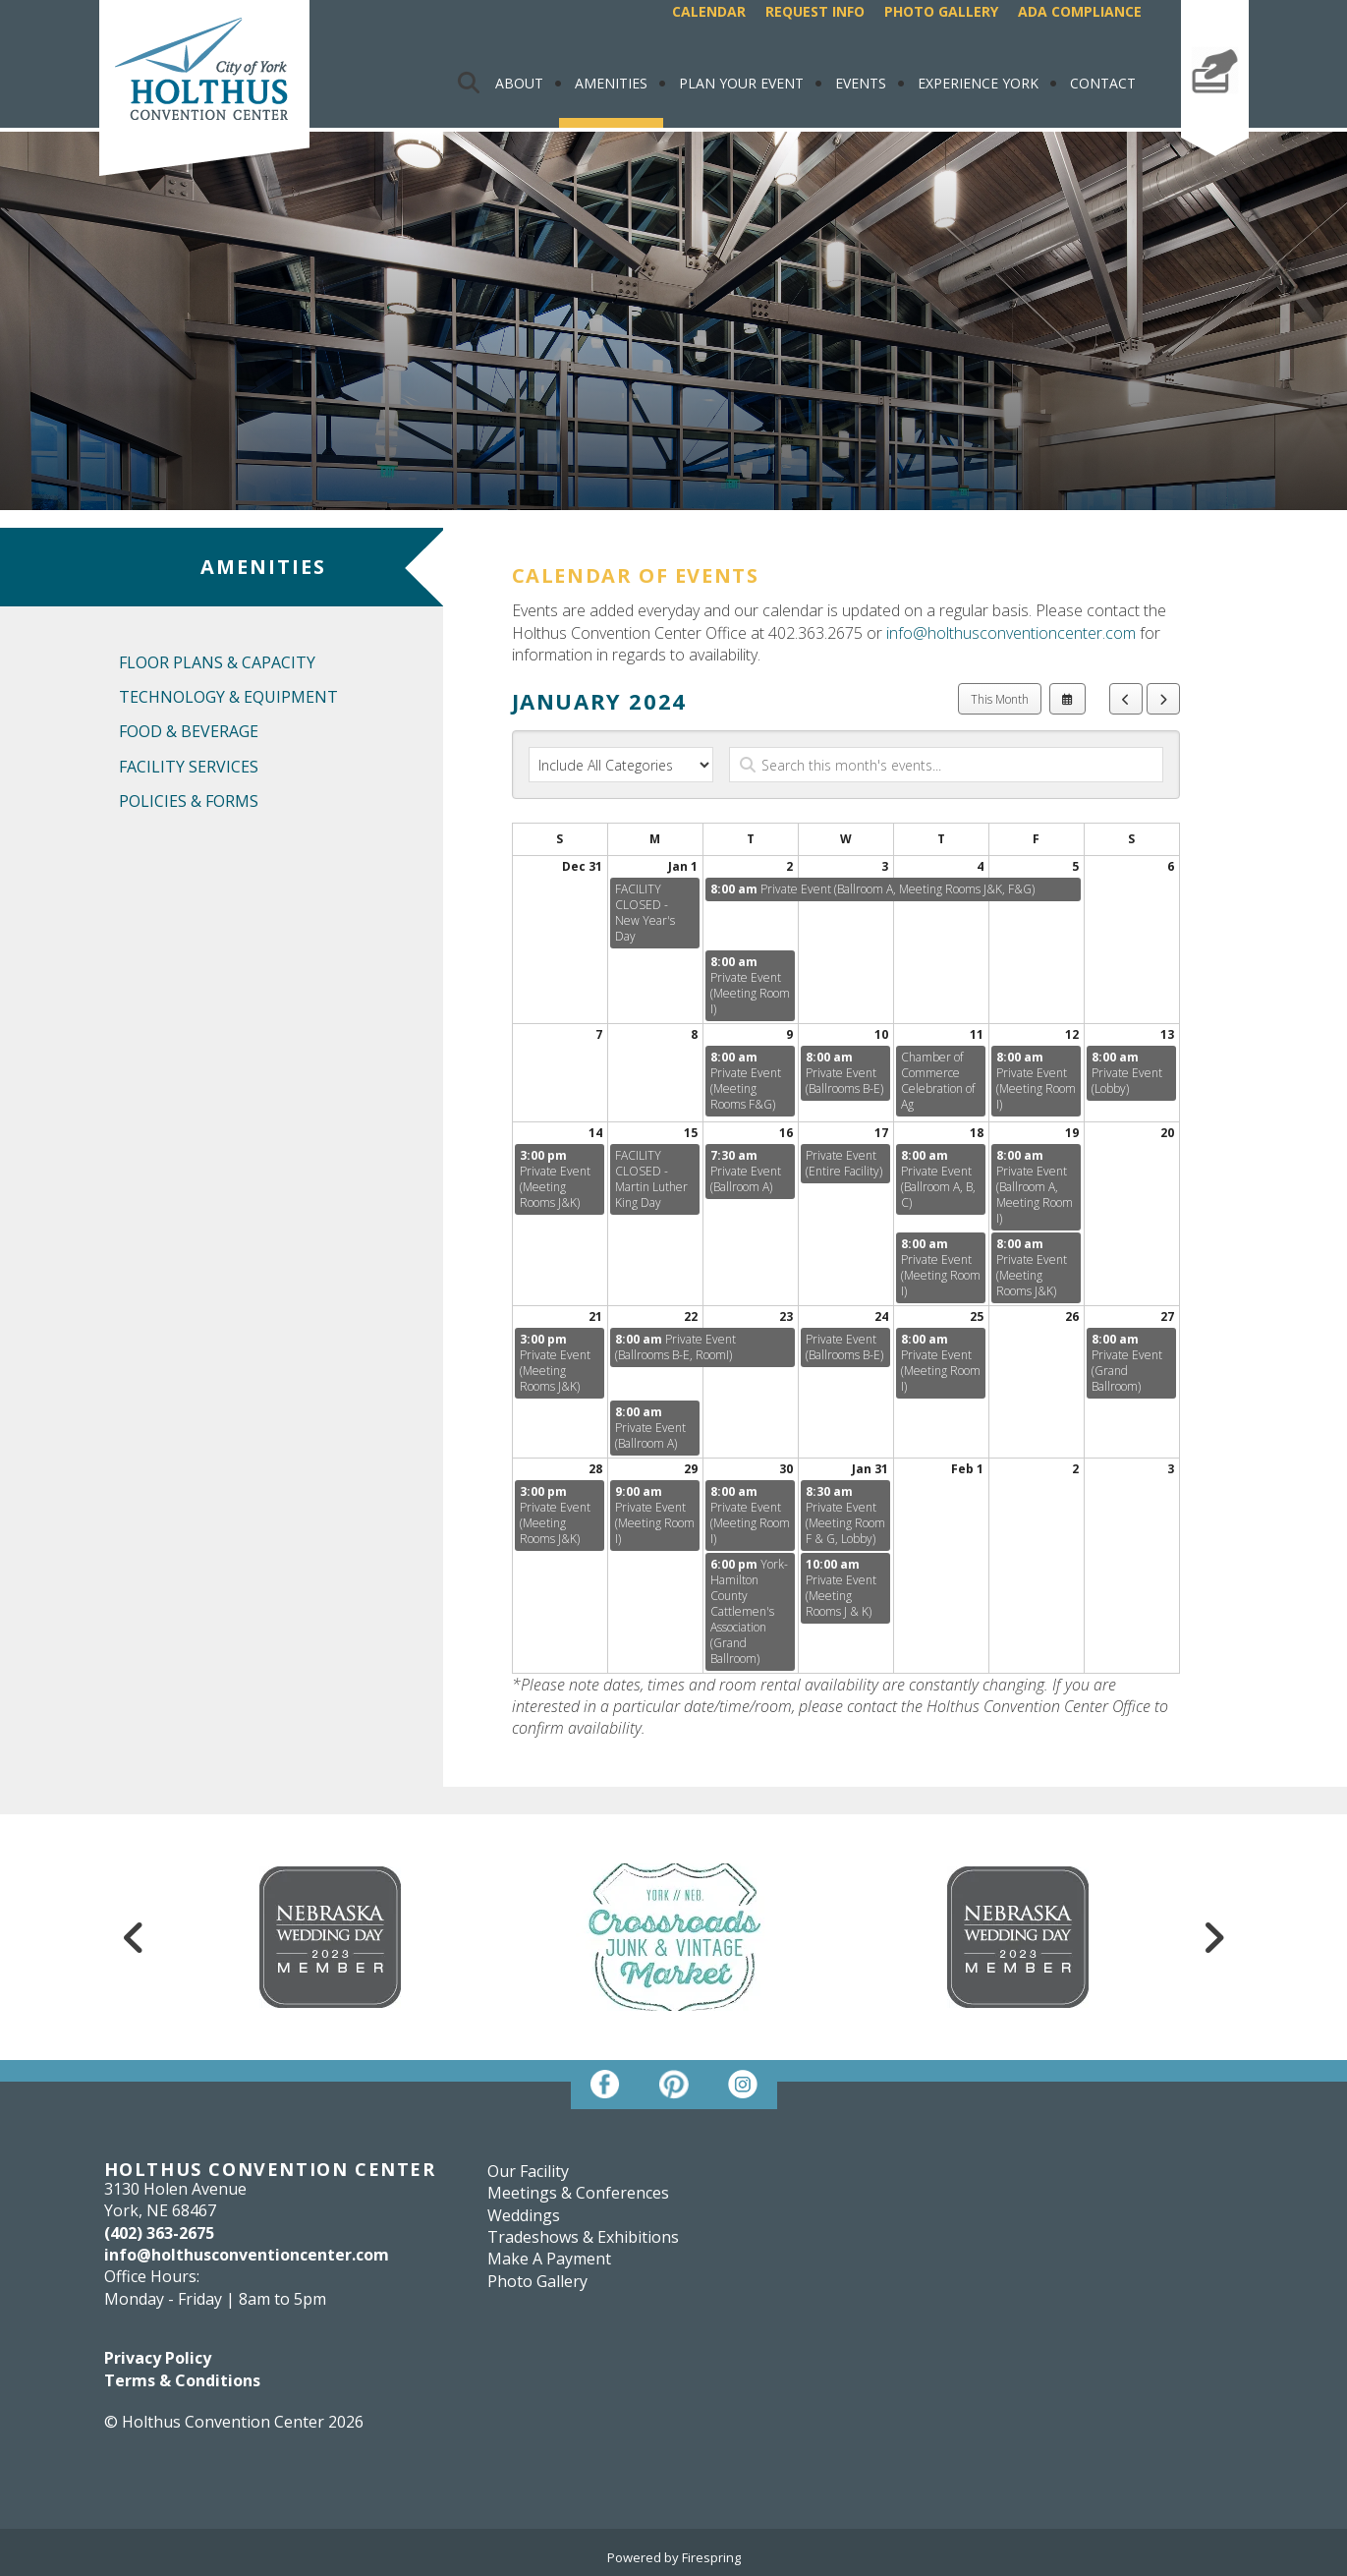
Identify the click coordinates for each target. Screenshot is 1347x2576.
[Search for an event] (946, 764)
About (519, 83)
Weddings (523, 2215)
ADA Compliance (1080, 11)
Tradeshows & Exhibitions (583, 2237)
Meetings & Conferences (578, 2193)
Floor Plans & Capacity (217, 662)
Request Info (815, 11)
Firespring (711, 2557)
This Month (1000, 699)
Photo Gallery (941, 11)
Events (860, 83)
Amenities (611, 83)
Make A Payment (1215, 111)
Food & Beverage (188, 731)
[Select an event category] (621, 764)
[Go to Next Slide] (1213, 1937)
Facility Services (188, 766)
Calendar (709, 11)
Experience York (978, 83)
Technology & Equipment (228, 697)
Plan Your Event (741, 83)
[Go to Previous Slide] (134, 1937)
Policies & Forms (188, 801)
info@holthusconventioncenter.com (1011, 633)
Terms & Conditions (182, 2380)
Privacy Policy (157, 2358)
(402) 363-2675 (159, 2233)
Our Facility (528, 2171)
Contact (1103, 83)
